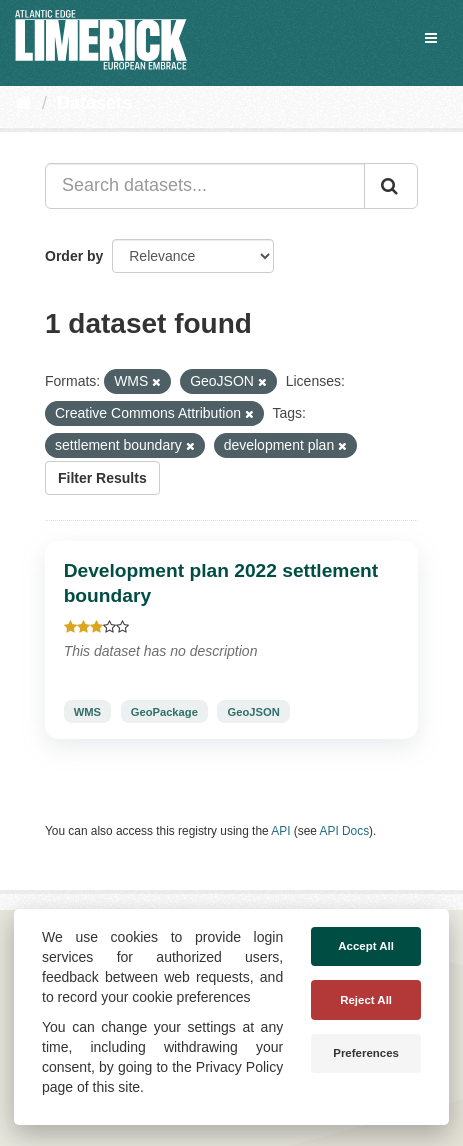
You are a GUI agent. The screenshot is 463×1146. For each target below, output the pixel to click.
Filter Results (102, 478)
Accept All (366, 946)
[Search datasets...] (205, 186)
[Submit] (391, 186)
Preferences (366, 1053)
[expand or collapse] (431, 38)
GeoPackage (164, 711)
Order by (74, 256)
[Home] (23, 103)
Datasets (94, 103)
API (280, 831)
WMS (87, 711)
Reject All (366, 1000)
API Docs (345, 831)
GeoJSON (254, 711)
